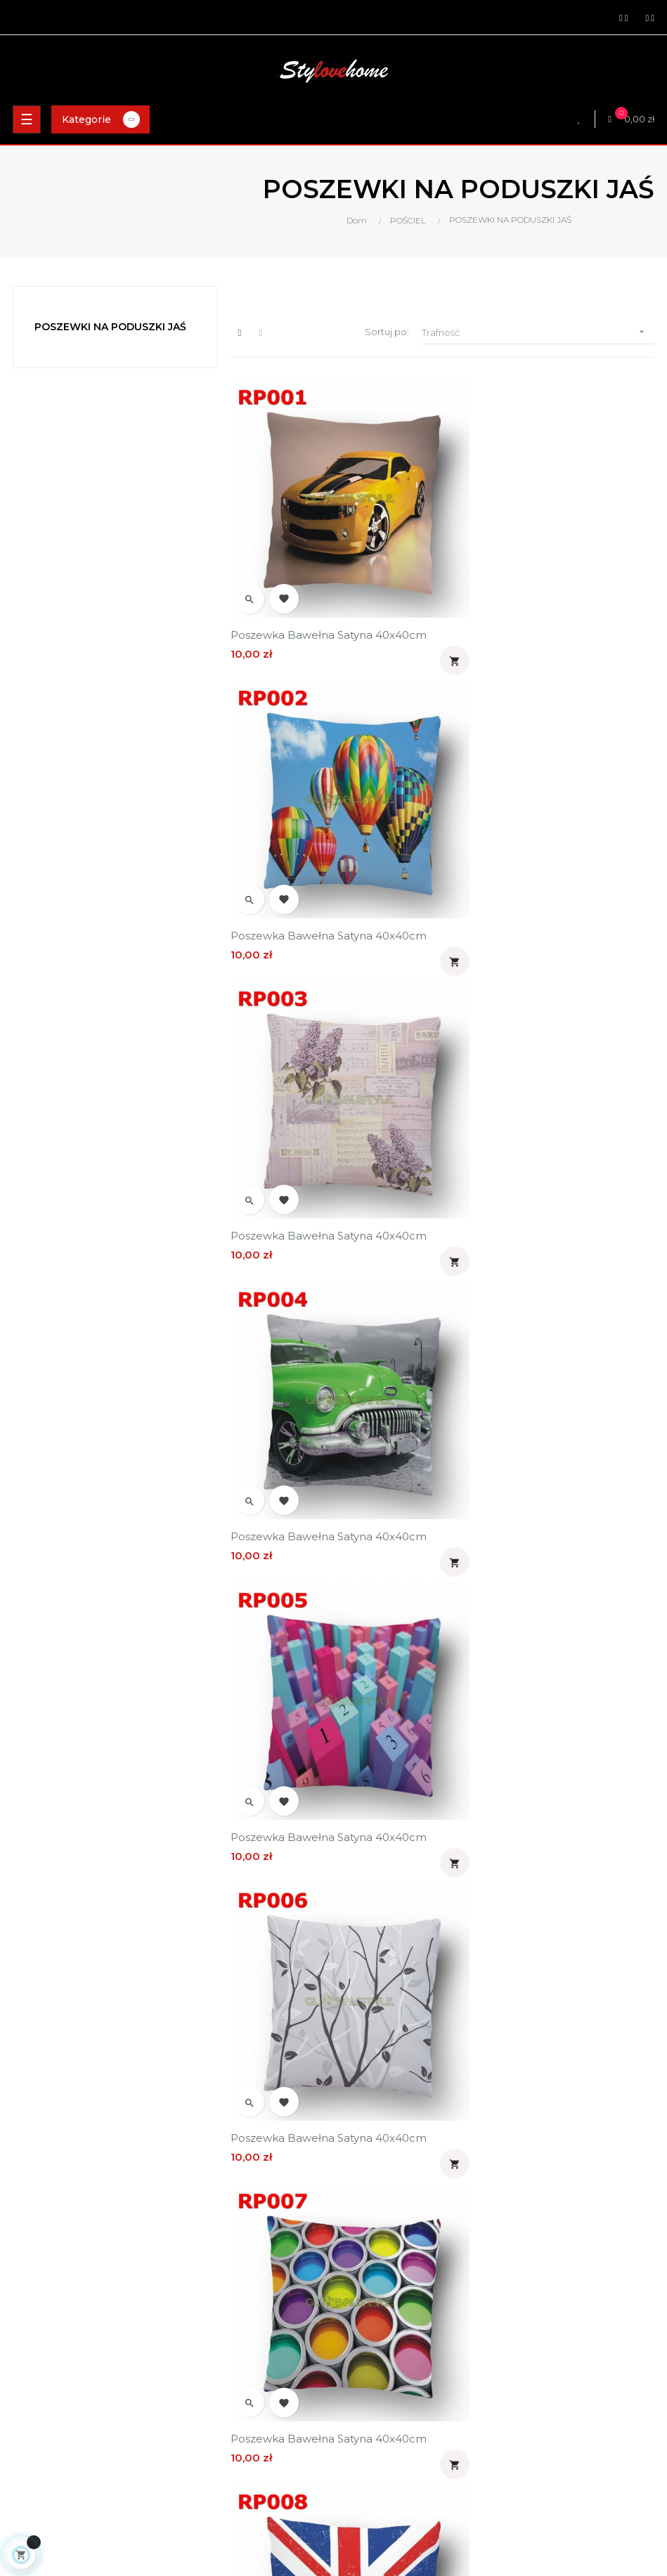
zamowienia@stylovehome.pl (73, 2323)
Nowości (26, 2472)
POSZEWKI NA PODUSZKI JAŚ (110, 326)
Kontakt (358, 2314)
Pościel (22, 2377)
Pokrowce (29, 2448)
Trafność (538, 332)
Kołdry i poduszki (44, 2425)
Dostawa (360, 2219)
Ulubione (361, 2472)
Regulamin (364, 2266)
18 (470, 2044)
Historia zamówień (382, 2425)
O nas (352, 2290)
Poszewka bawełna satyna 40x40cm (329, 601)
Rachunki (361, 2448)
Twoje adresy (370, 2401)
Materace (28, 2401)
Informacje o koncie (385, 2377)
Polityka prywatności (387, 2243)
